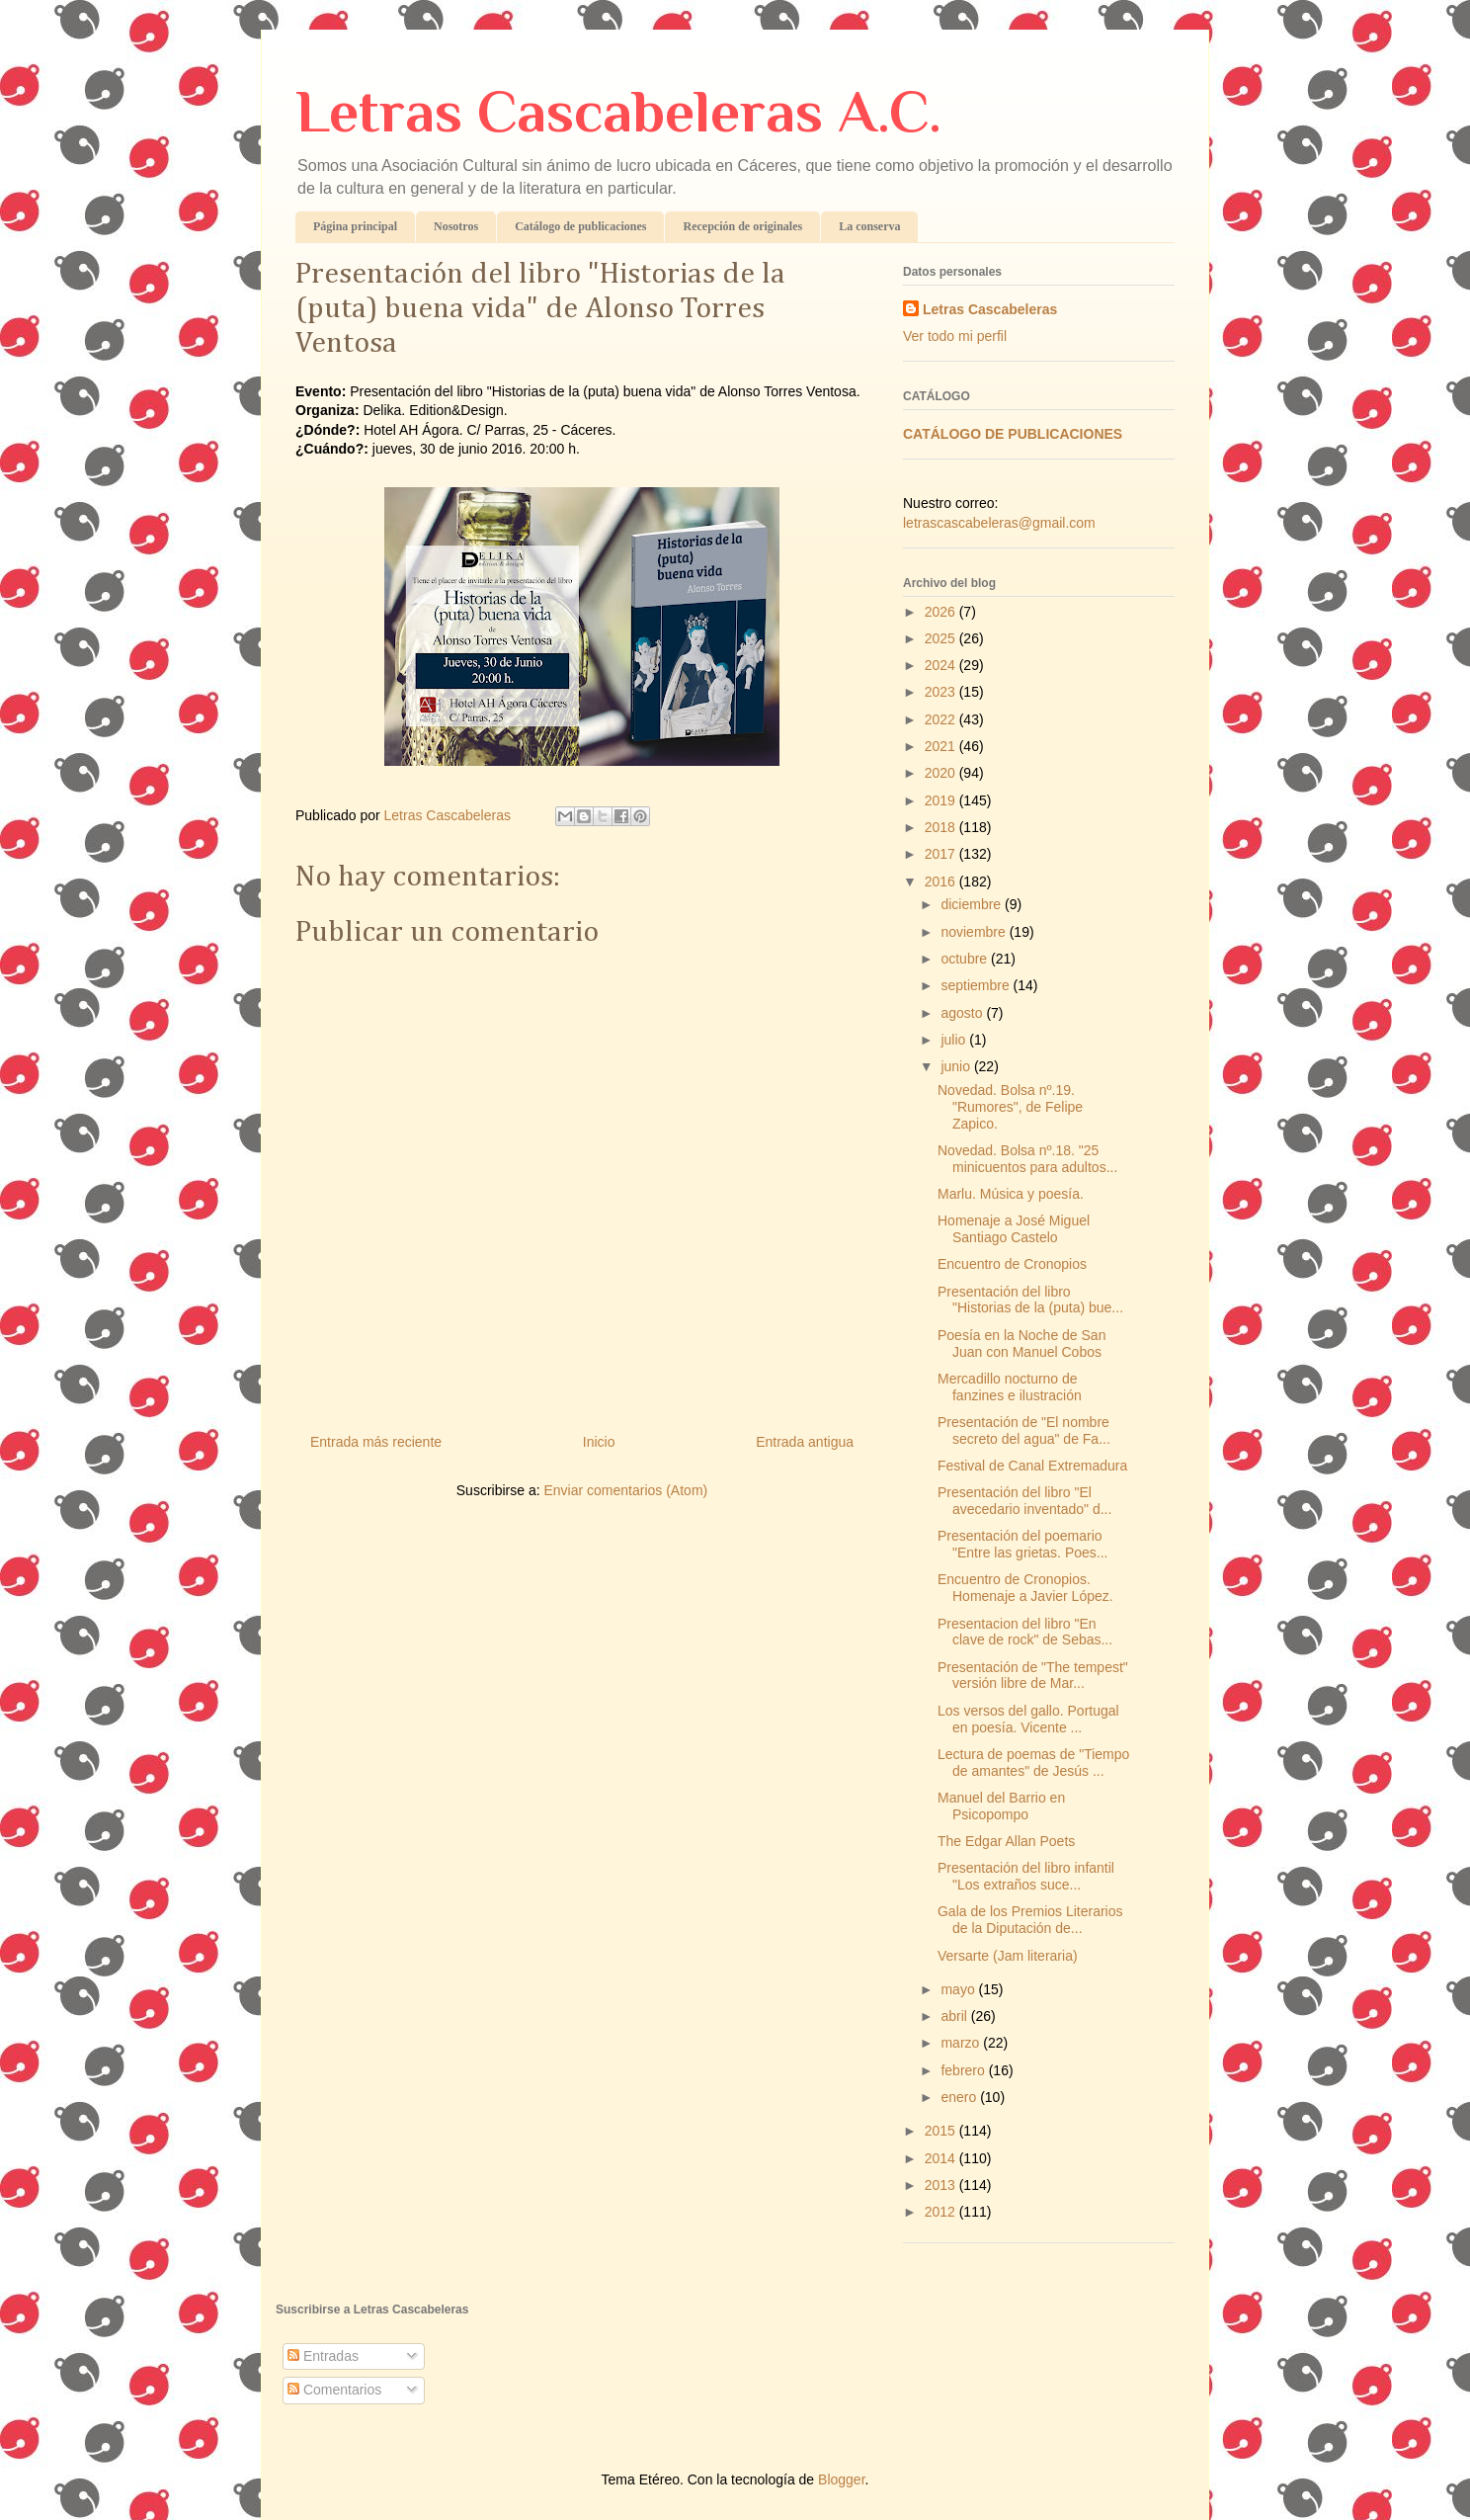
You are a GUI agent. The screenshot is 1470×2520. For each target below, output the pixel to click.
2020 (942, 773)
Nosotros (456, 226)
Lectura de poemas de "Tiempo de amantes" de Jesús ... (1033, 1762)
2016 (942, 881)
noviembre (974, 932)
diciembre (972, 904)
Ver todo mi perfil (955, 336)
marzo (961, 2043)
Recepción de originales (742, 226)
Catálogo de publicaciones (580, 226)
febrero (964, 2070)
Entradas (323, 2356)
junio (956, 1066)
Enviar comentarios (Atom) (625, 1490)
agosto (963, 1013)
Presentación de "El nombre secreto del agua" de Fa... (1024, 1430)
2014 (942, 2158)
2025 (942, 638)
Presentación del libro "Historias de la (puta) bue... (1030, 1300)
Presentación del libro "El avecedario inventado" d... (1024, 1500)
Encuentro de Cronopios (1012, 1264)
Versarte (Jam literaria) (1008, 1956)
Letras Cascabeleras (990, 309)
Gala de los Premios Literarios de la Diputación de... (1030, 1919)
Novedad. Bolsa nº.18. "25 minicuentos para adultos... (1027, 1158)
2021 (942, 746)
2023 (942, 692)
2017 (942, 854)
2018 (942, 827)
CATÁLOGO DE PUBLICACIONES (1012, 434)
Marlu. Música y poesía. (1011, 1194)
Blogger (841, 2479)
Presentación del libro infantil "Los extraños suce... (1026, 1876)
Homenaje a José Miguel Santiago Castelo (1014, 1229)
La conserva (869, 226)
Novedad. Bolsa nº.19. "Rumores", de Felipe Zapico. (1010, 1107)
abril (955, 2016)
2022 (942, 719)
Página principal (355, 226)
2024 (942, 665)
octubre (965, 958)
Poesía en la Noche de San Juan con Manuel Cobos (1021, 1343)
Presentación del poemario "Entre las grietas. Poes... (1023, 1544)
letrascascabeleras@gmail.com (999, 523)
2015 (942, 2131)
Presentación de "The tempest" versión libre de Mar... (1033, 1675)
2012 (942, 2212)
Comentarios (334, 2389)
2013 (942, 2185)
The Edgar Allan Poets (1006, 1841)
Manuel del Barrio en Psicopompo (1001, 1806)
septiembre (976, 985)
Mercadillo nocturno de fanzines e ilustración (1010, 1387)
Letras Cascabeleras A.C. (618, 111)
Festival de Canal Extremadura (1032, 1465)
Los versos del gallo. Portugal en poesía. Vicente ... (1028, 1719)
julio (954, 1040)
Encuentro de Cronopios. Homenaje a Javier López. (1025, 1587)
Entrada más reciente (376, 1442)
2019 (942, 800)
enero (960, 2097)
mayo (959, 1989)
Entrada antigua (805, 1442)
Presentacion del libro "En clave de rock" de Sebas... (1025, 1632)
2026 (942, 612)
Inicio (599, 1442)
